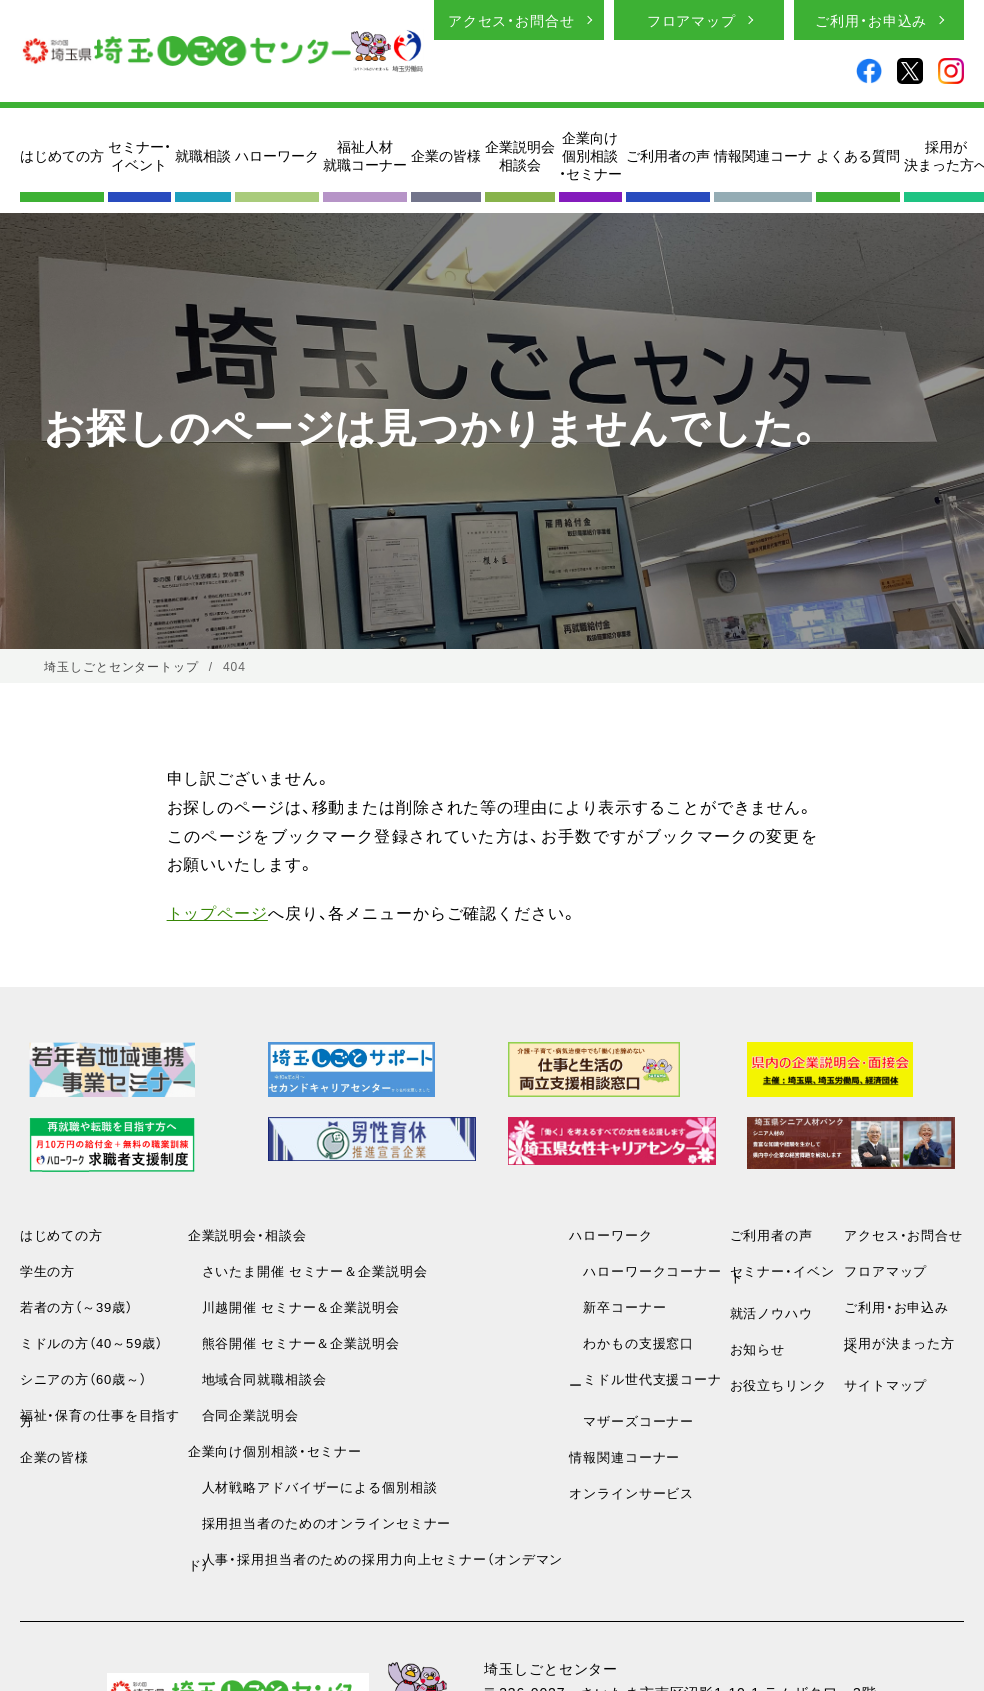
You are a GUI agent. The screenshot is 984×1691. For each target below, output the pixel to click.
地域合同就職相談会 (257, 1378)
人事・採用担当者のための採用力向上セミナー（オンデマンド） (376, 1561)
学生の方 (48, 1270)
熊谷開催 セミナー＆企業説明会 (294, 1342)
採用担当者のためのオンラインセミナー (320, 1522)
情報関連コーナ (763, 155)
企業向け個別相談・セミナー (590, 155)
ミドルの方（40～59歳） (91, 1342)
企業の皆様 (446, 155)
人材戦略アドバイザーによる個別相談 (313, 1486)
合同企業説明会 (243, 1414)
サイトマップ (885, 1384)
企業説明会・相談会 (247, 1234)
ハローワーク (277, 155)
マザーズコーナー (631, 1420)
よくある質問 (858, 155)
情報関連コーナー (624, 1456)
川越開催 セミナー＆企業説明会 (294, 1306)
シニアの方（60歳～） (83, 1378)
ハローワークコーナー (645, 1270)
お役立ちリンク (778, 1384)
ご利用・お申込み (871, 20)
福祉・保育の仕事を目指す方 (100, 1417)
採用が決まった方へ (899, 1345)
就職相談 (203, 155)
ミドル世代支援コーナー (645, 1381)
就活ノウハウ (771, 1312)
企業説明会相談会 (520, 155)
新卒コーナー (617, 1306)
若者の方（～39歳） (76, 1306)
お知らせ (758, 1348)
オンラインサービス (631, 1492)
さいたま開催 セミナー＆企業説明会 (308, 1270)
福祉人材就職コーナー (365, 155)
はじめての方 (62, 155)
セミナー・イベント (139, 155)
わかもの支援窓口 (631, 1342)
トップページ (217, 912)
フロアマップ (691, 20)
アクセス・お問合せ (511, 20)
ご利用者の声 (668, 155)
